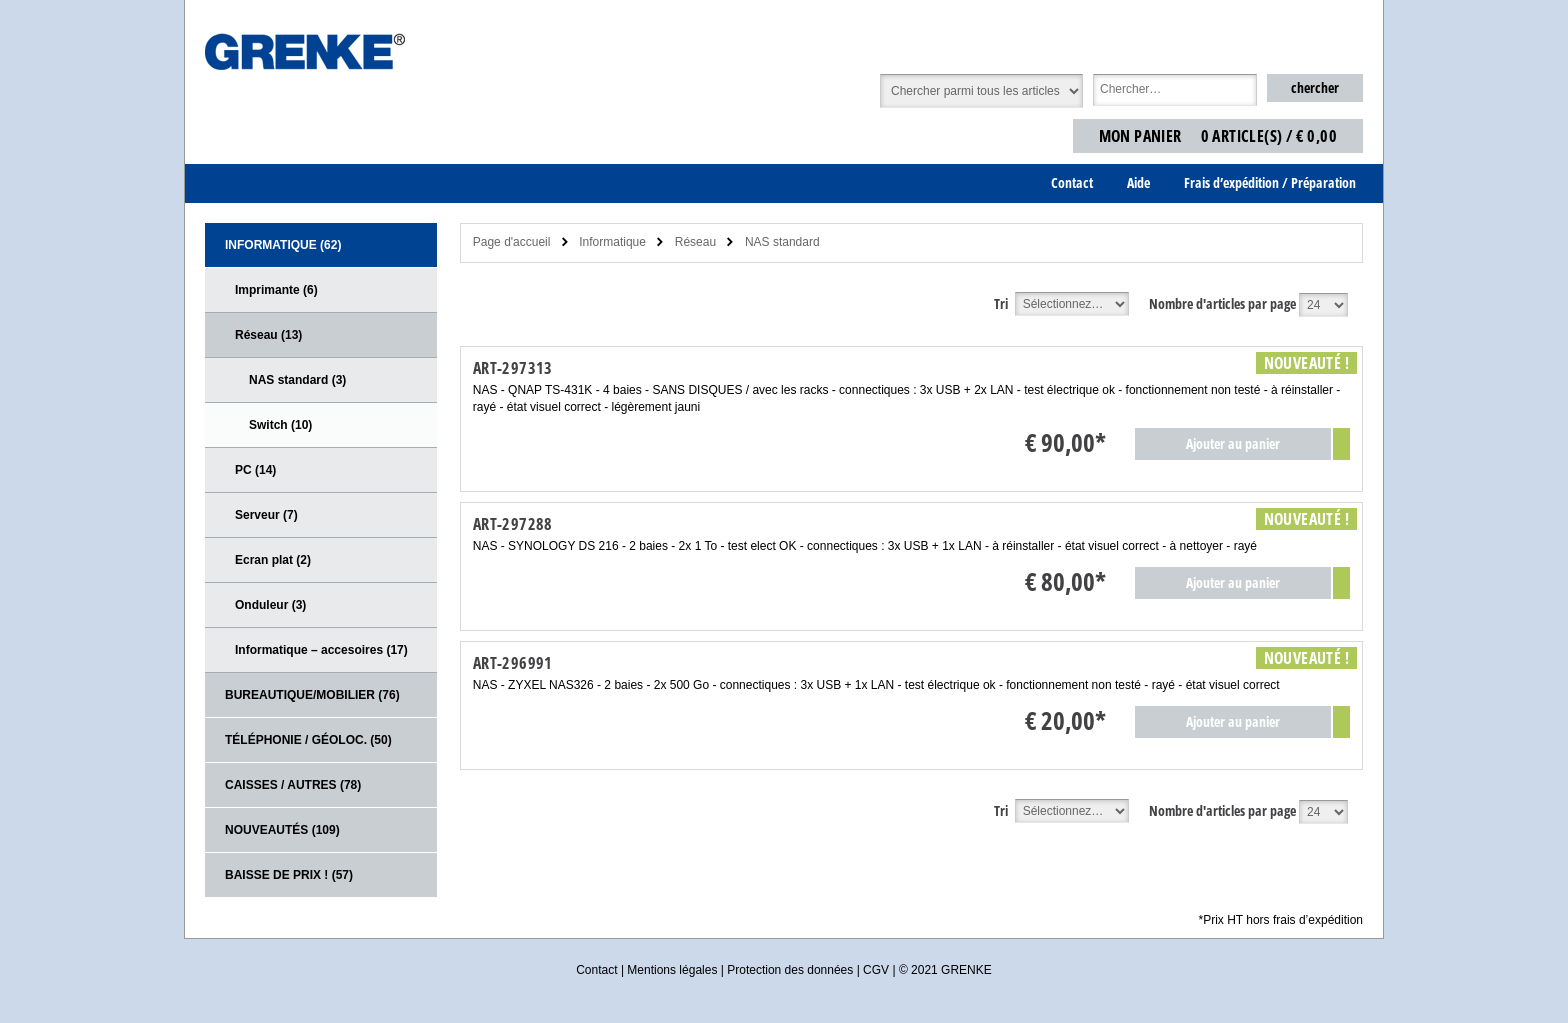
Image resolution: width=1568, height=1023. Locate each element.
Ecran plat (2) (273, 560)
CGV (876, 970)
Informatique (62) (283, 245)
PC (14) (255, 470)
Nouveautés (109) (282, 830)
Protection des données (790, 970)
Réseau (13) (268, 335)
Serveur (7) (266, 515)
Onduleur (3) (270, 605)
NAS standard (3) (297, 380)
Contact (596, 970)
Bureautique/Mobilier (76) (312, 695)
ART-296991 (513, 663)
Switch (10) (280, 425)
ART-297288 (513, 524)
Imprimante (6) (276, 290)
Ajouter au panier (1233, 443)
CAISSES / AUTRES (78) (293, 785)
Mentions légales (672, 970)
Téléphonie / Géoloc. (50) (308, 740)
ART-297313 (513, 368)
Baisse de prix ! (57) (289, 875)
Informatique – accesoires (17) (321, 650)
